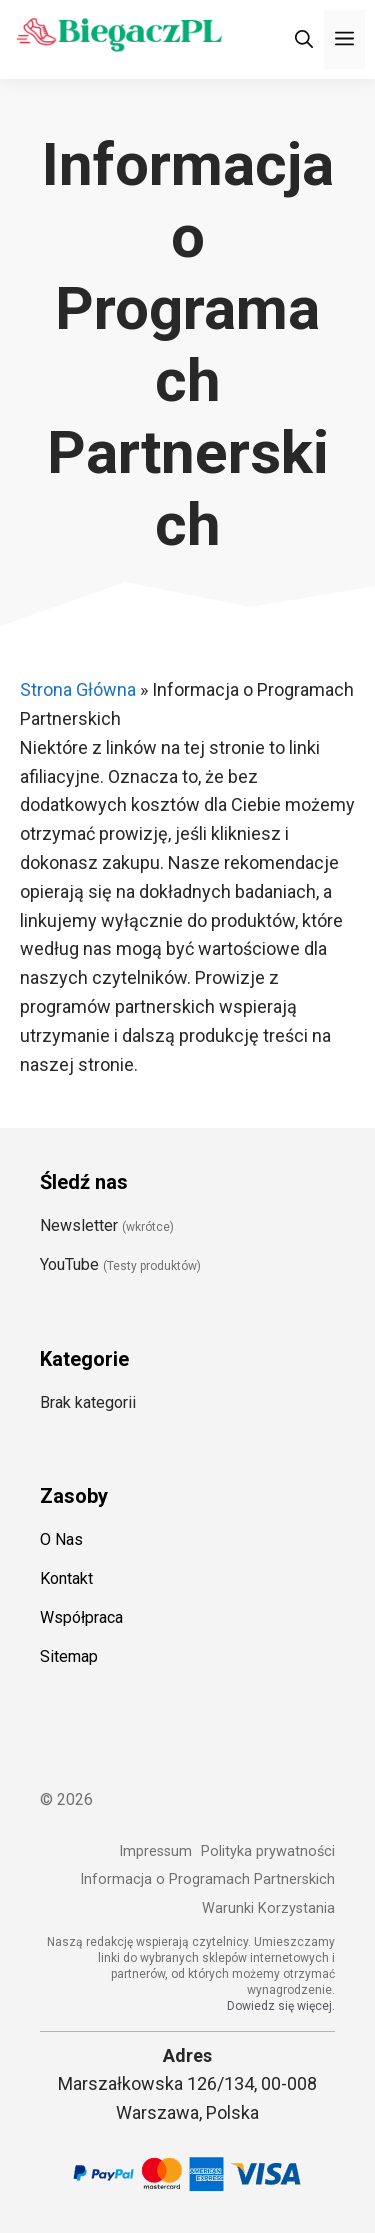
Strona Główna (78, 689)
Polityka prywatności (268, 1851)
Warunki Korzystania (268, 1908)
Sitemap (69, 1656)
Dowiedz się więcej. (281, 2006)
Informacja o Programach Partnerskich (207, 1879)
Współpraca (81, 1617)
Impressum (155, 1851)
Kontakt (66, 1578)
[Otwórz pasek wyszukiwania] (304, 39)
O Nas (61, 1539)
